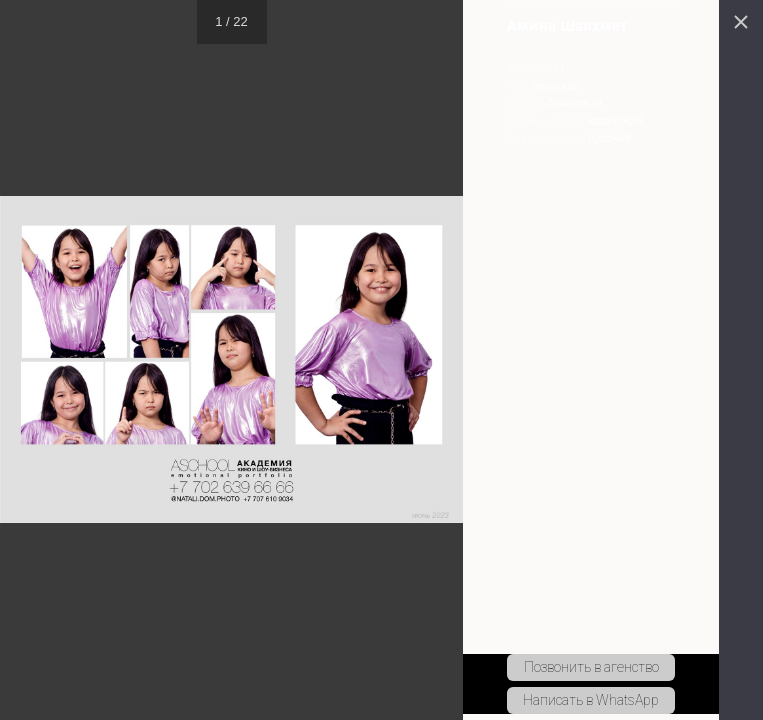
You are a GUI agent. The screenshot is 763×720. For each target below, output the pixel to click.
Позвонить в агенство (591, 667)
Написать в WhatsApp (591, 700)
